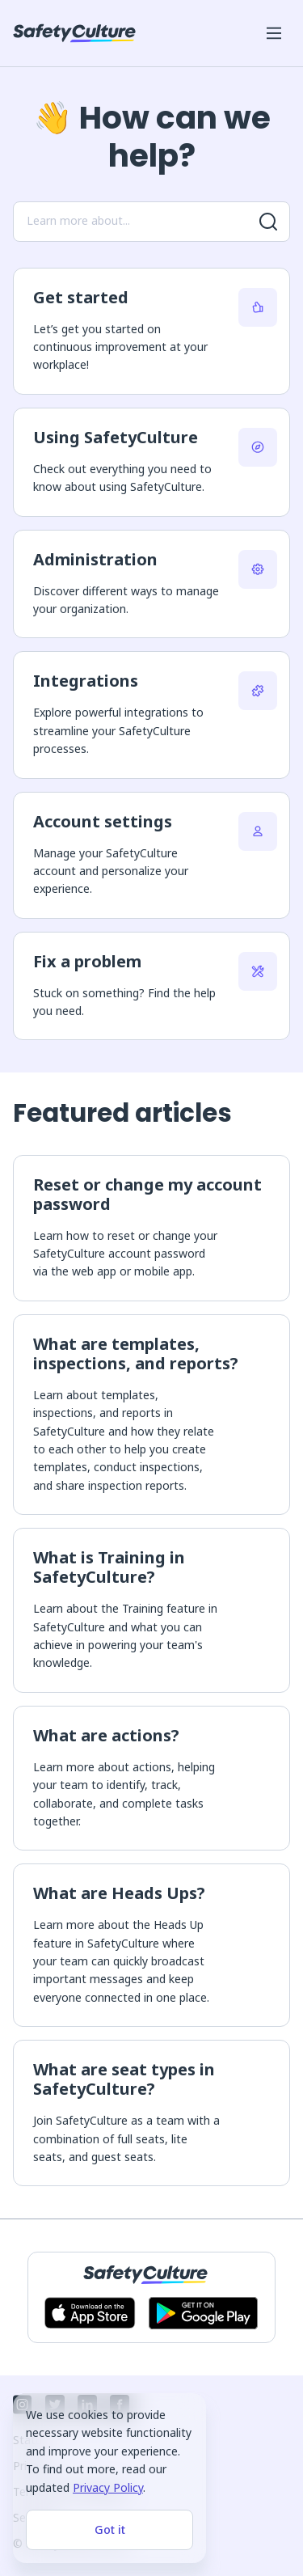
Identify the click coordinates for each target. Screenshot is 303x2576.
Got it (110, 2529)
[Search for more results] (268, 221)
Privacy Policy (108, 2487)
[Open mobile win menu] (274, 33)
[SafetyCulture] (74, 33)
